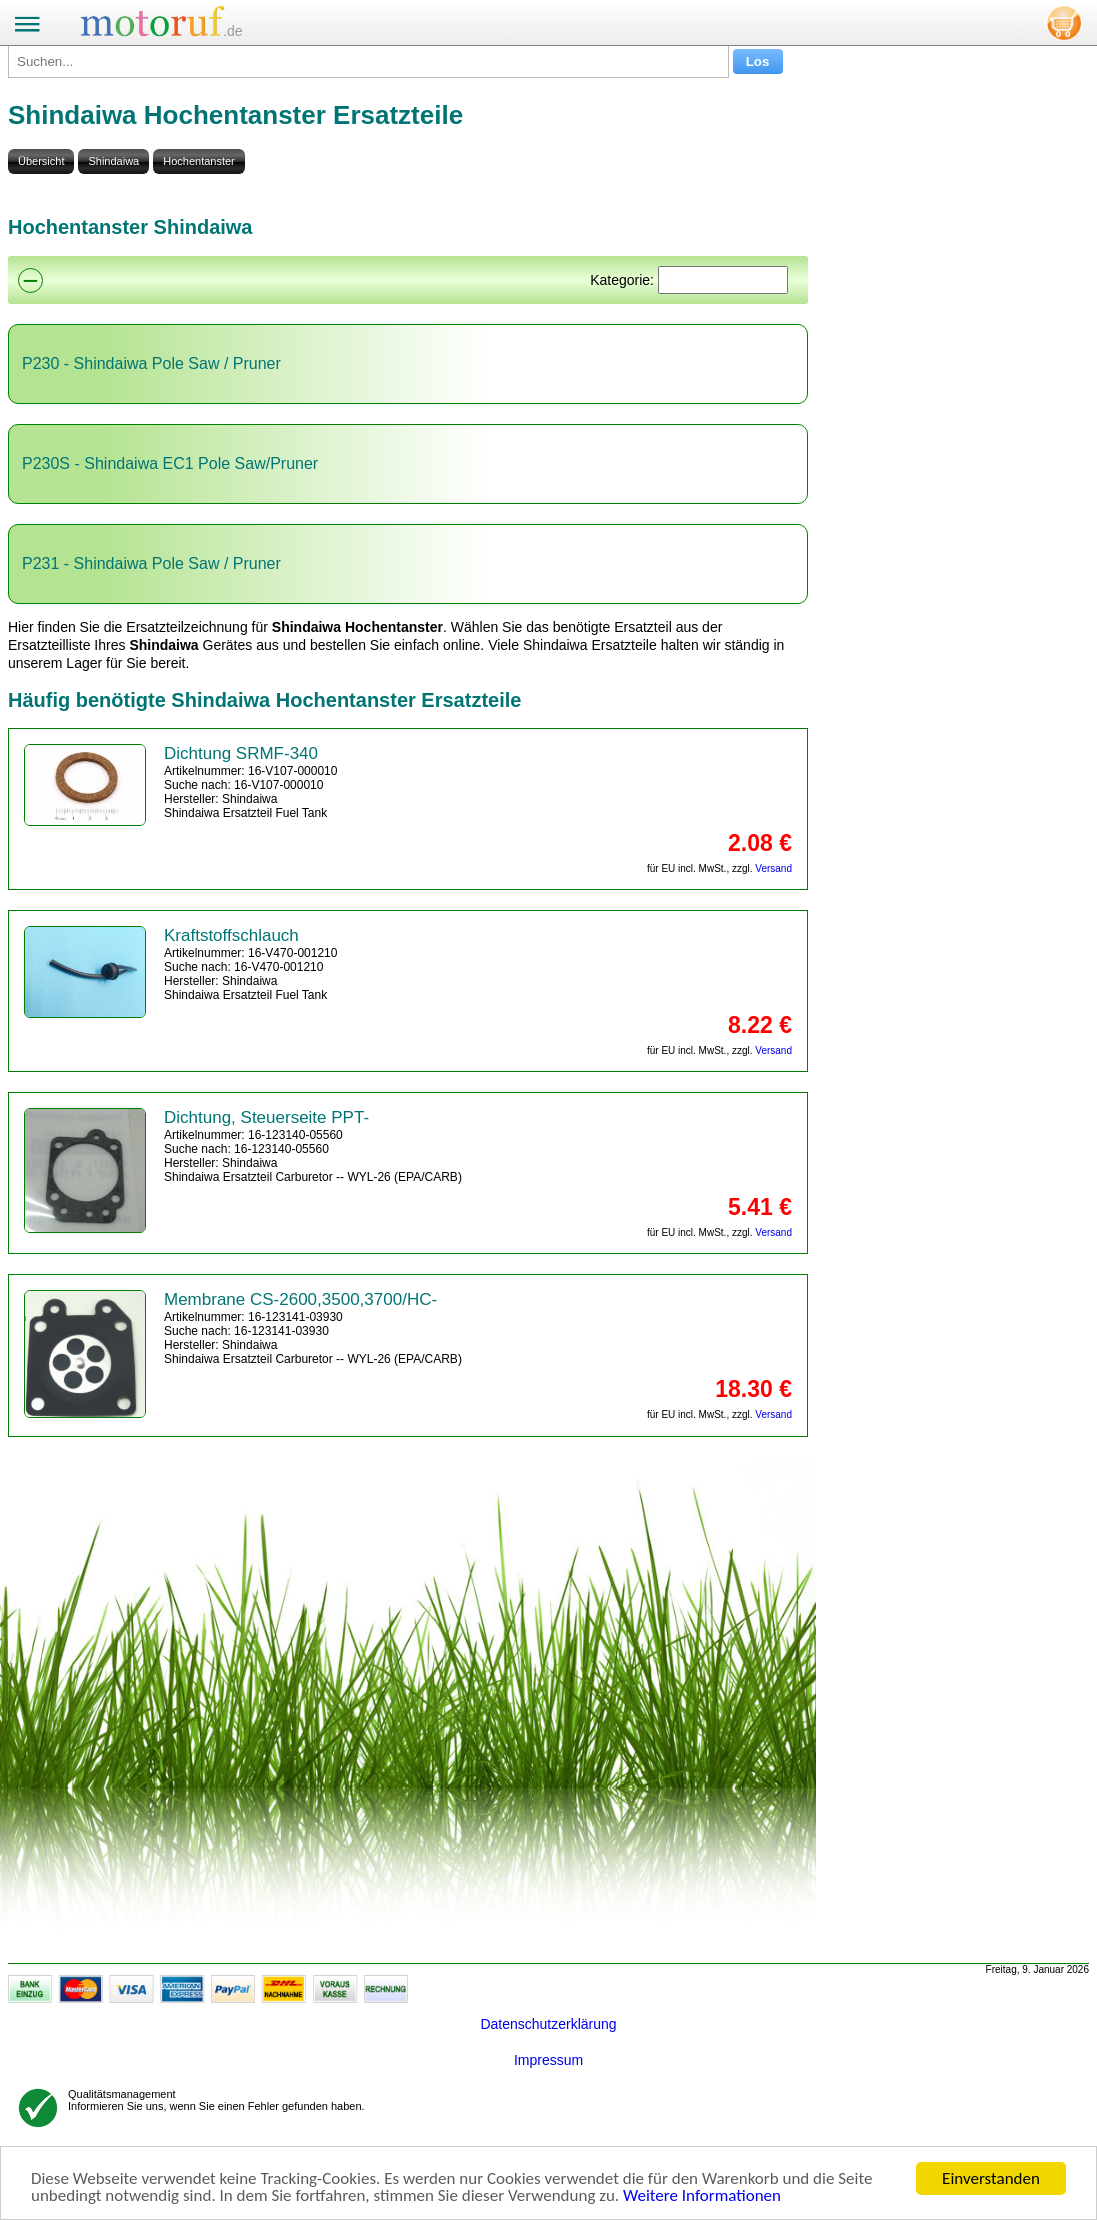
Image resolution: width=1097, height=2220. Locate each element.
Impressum (548, 2060)
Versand (773, 868)
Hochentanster (199, 161)
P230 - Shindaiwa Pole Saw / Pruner (151, 363)
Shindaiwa (113, 161)
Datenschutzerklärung (548, 2024)
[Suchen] (723, 280)
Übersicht (41, 161)
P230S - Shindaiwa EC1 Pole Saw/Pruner (170, 463)
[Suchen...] (368, 61)
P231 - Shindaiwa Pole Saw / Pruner (151, 563)
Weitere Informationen (702, 2195)
